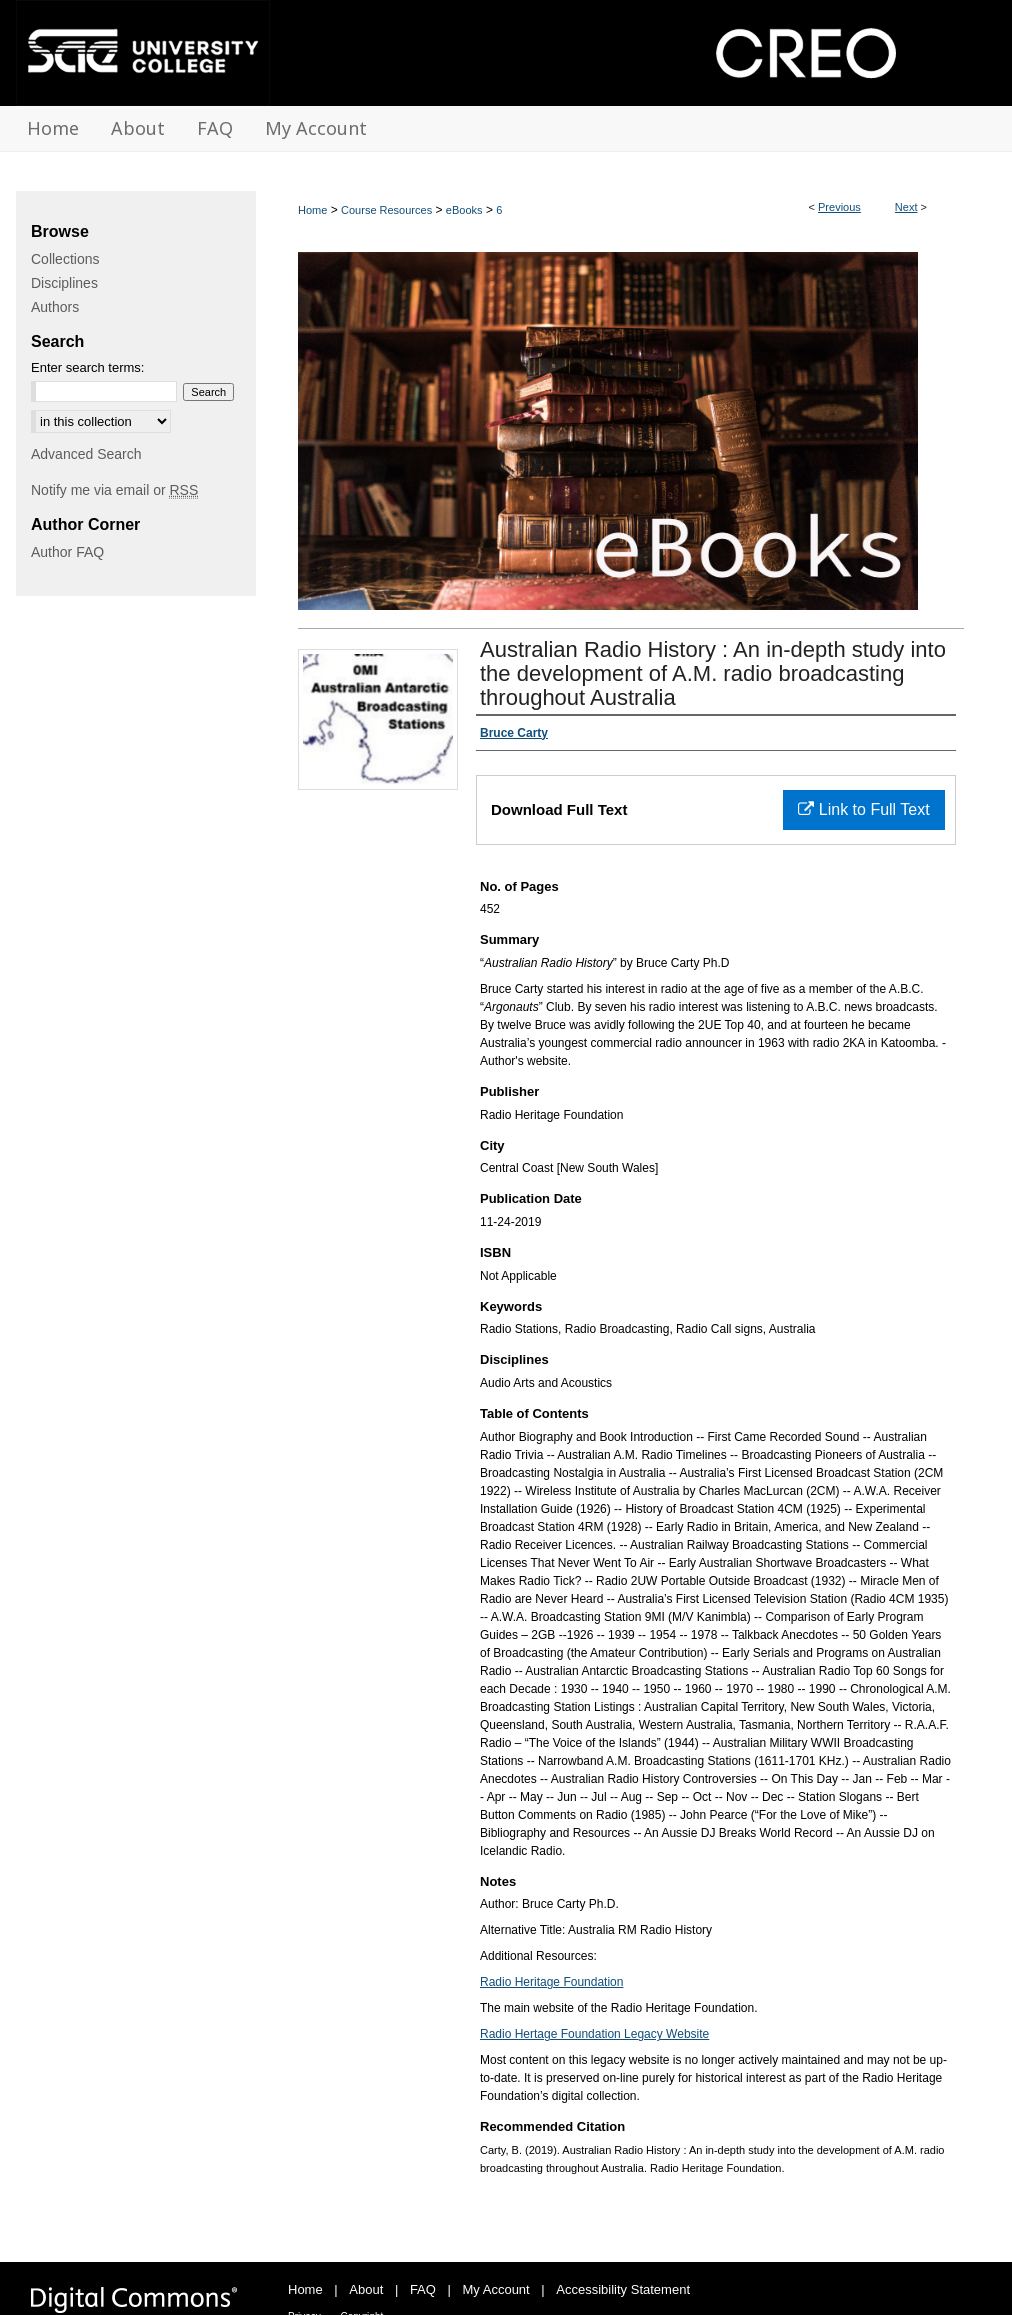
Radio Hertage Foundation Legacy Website (594, 2034)
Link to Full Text (863, 809)
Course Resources (386, 210)
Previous (839, 207)
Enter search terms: (87, 367)
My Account (496, 2289)
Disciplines (64, 283)
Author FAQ (67, 552)
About (366, 2289)
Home (312, 210)
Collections (65, 259)
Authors (55, 307)
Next (906, 207)
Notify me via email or (114, 490)
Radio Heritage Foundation (551, 1982)
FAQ (423, 2289)
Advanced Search (86, 454)
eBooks (464, 210)
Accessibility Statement (623, 2289)
